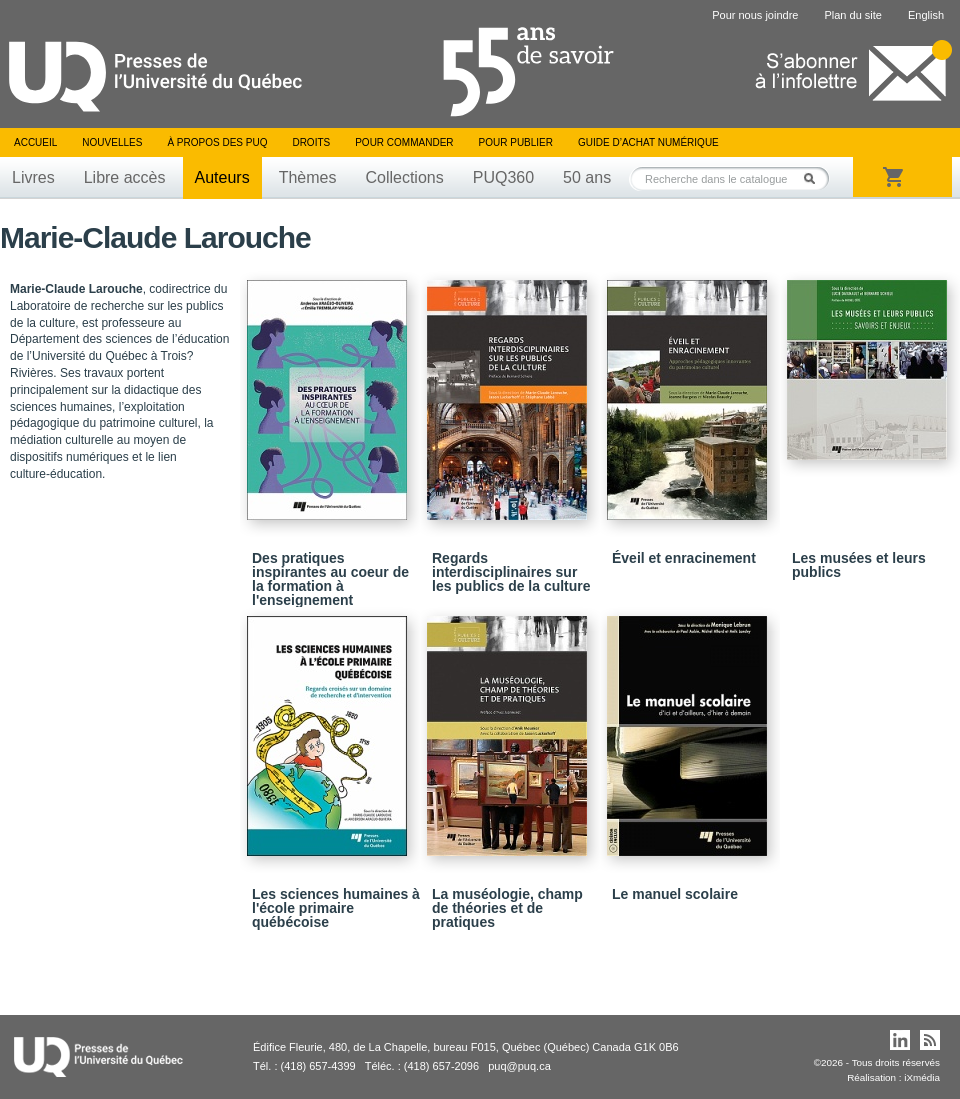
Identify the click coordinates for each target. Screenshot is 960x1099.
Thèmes (308, 177)
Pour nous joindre (755, 15)
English (926, 15)
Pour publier (516, 142)
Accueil (35, 142)
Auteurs (222, 177)
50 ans (587, 177)
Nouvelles (112, 142)
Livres (33, 177)
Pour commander (404, 142)
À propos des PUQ (217, 142)
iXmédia (922, 1077)
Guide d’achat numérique (648, 142)
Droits (311, 142)
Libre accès (125, 177)
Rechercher (815, 178)
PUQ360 (503, 177)
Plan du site (852, 15)
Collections (404, 177)
